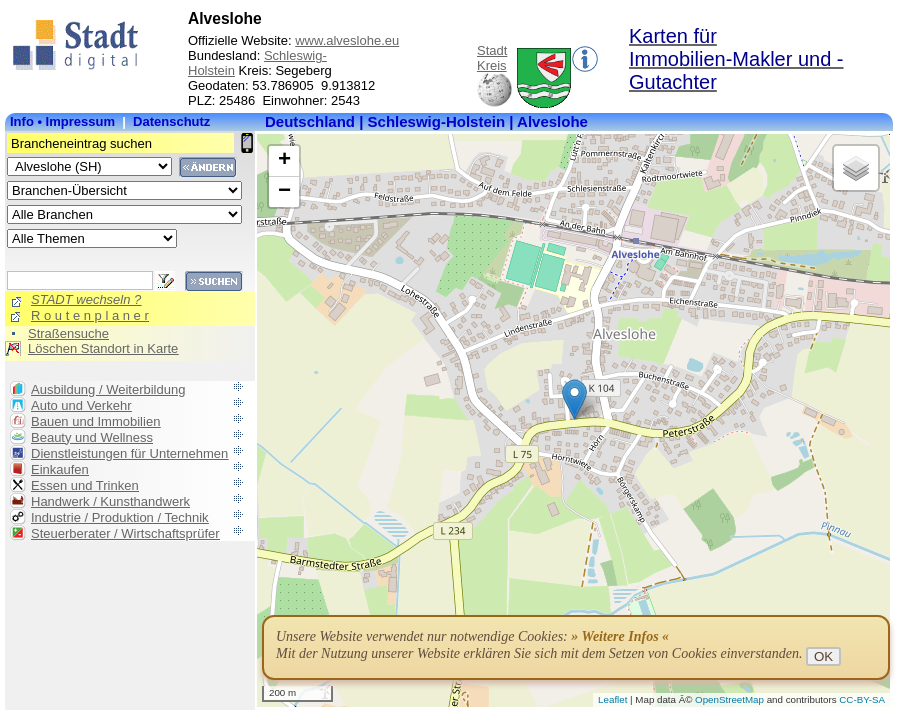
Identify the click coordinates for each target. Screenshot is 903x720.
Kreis (492, 65)
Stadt (492, 50)
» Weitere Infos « (620, 636)
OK (823, 656)
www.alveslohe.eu (347, 40)
